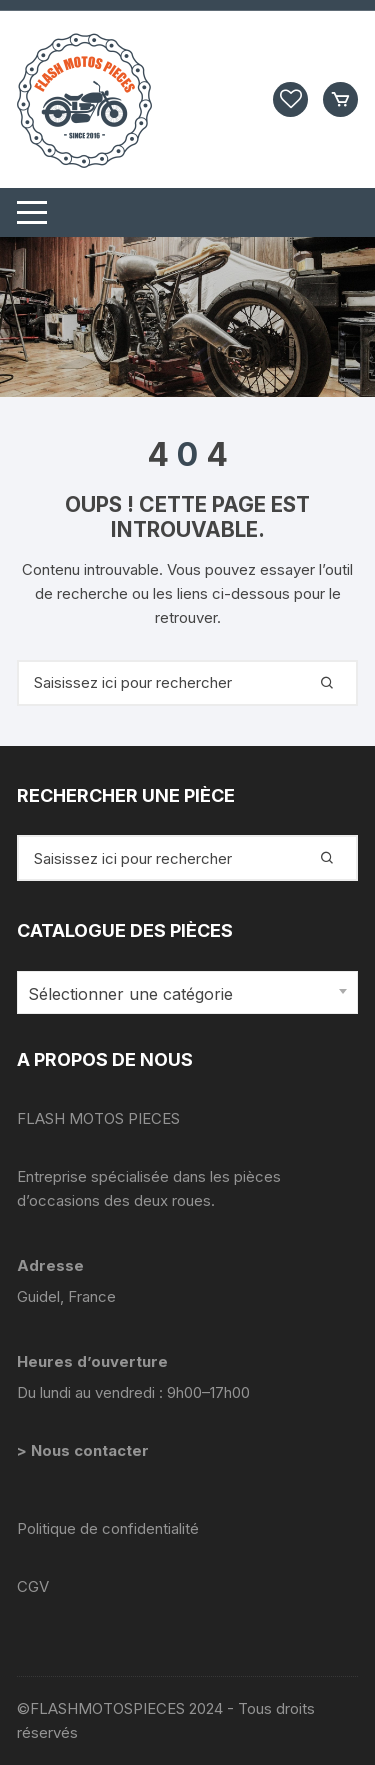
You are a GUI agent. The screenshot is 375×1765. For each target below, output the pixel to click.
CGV (33, 1586)
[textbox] (182, 994)
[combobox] (187, 992)
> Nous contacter (85, 1450)
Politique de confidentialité (108, 1528)
